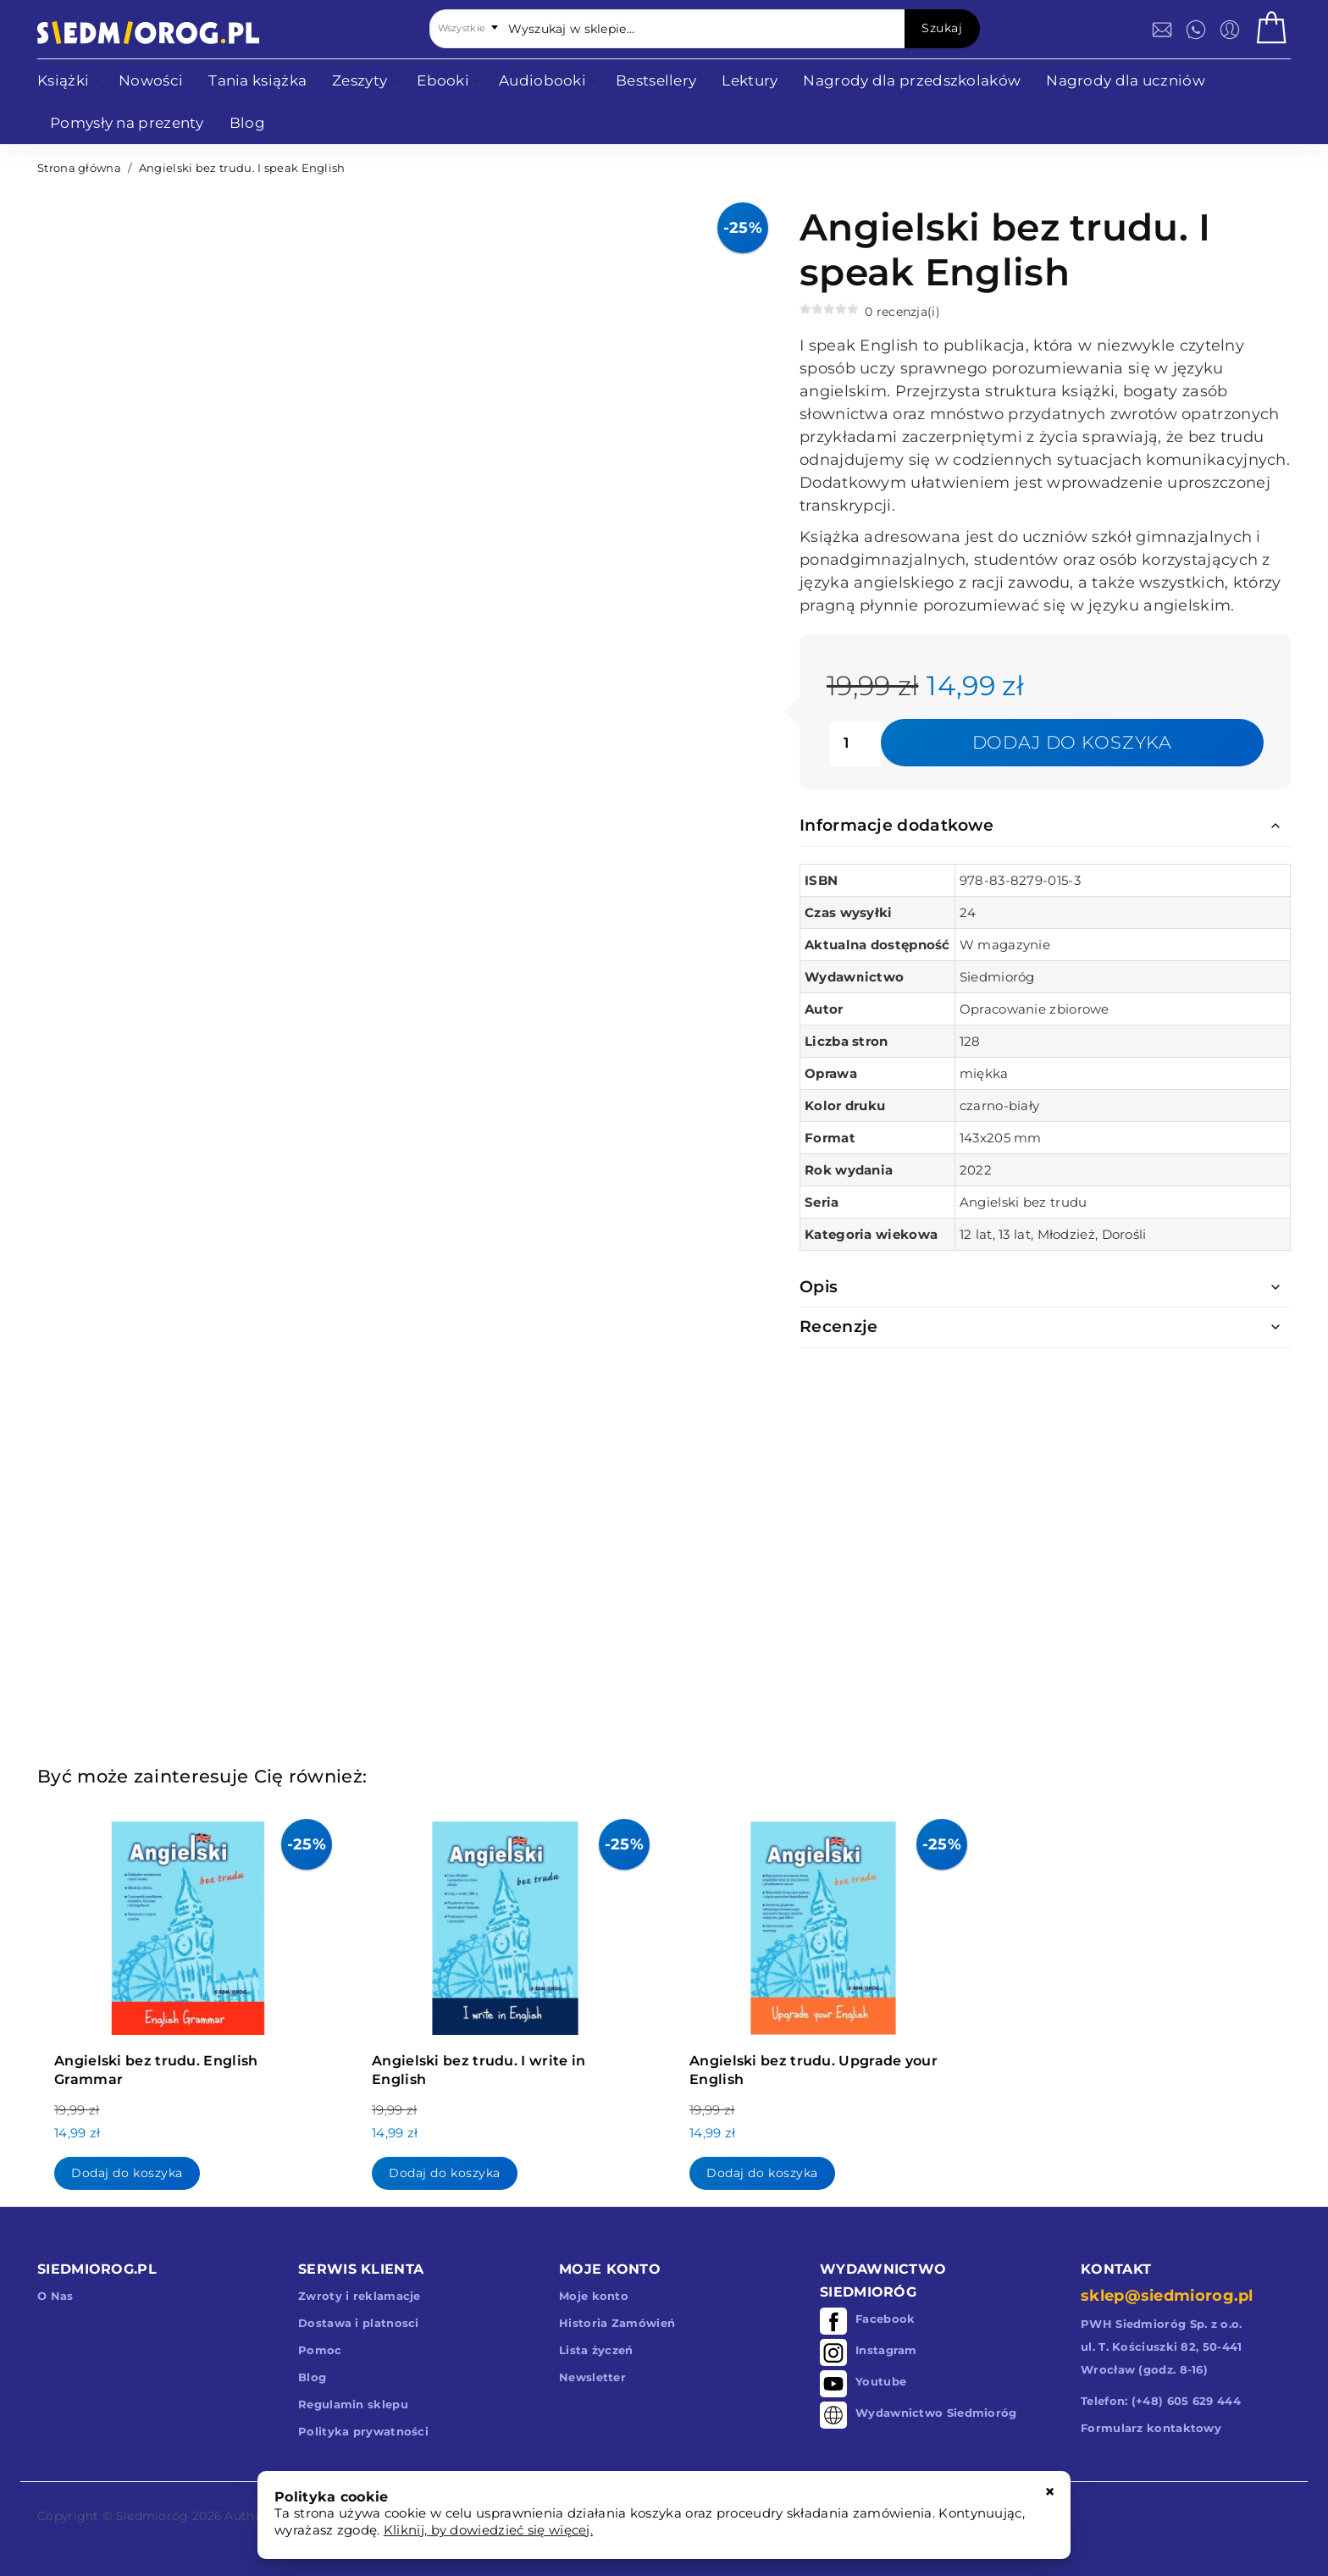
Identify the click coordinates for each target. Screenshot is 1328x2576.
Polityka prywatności (363, 2431)
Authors (249, 2515)
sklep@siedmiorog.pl (1167, 2295)
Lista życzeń (596, 2350)
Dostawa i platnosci (358, 2323)
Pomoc (320, 2350)
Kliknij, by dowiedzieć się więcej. (488, 2530)
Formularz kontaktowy (1151, 2428)
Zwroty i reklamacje (359, 2295)
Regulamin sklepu (353, 2404)
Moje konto (593, 2295)
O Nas (55, 2295)
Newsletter (592, 2377)
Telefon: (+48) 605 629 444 (1161, 2400)
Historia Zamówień (617, 2323)
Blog (312, 2377)
